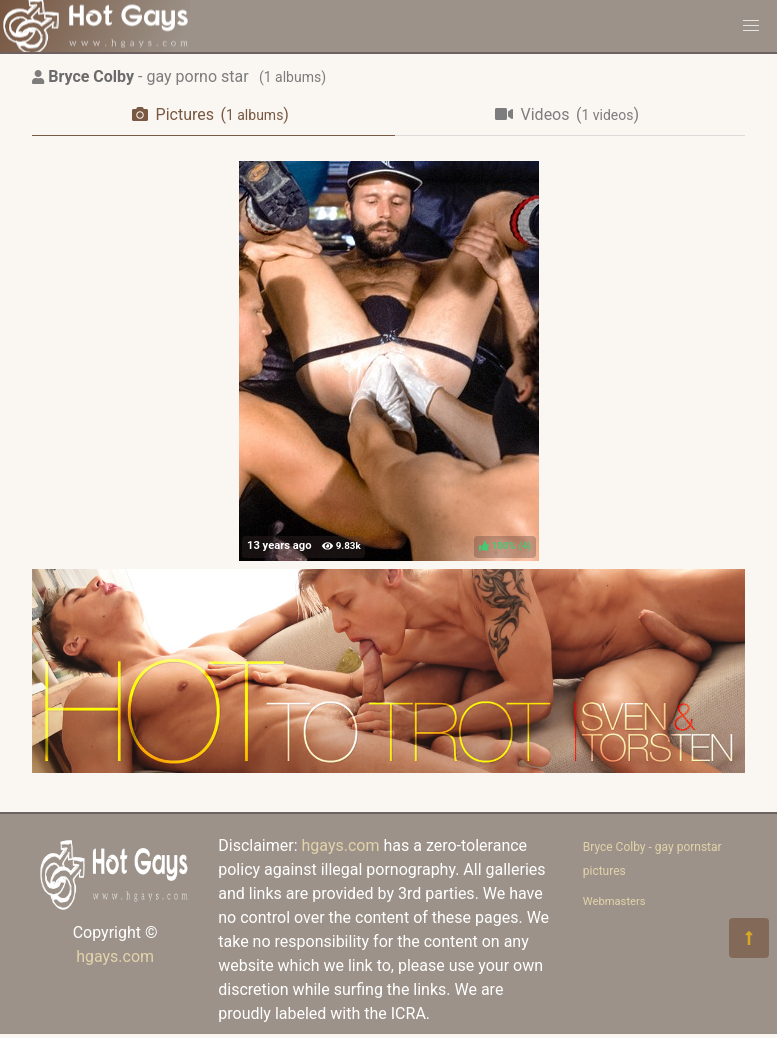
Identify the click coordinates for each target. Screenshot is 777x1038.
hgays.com (115, 956)
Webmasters (614, 901)
